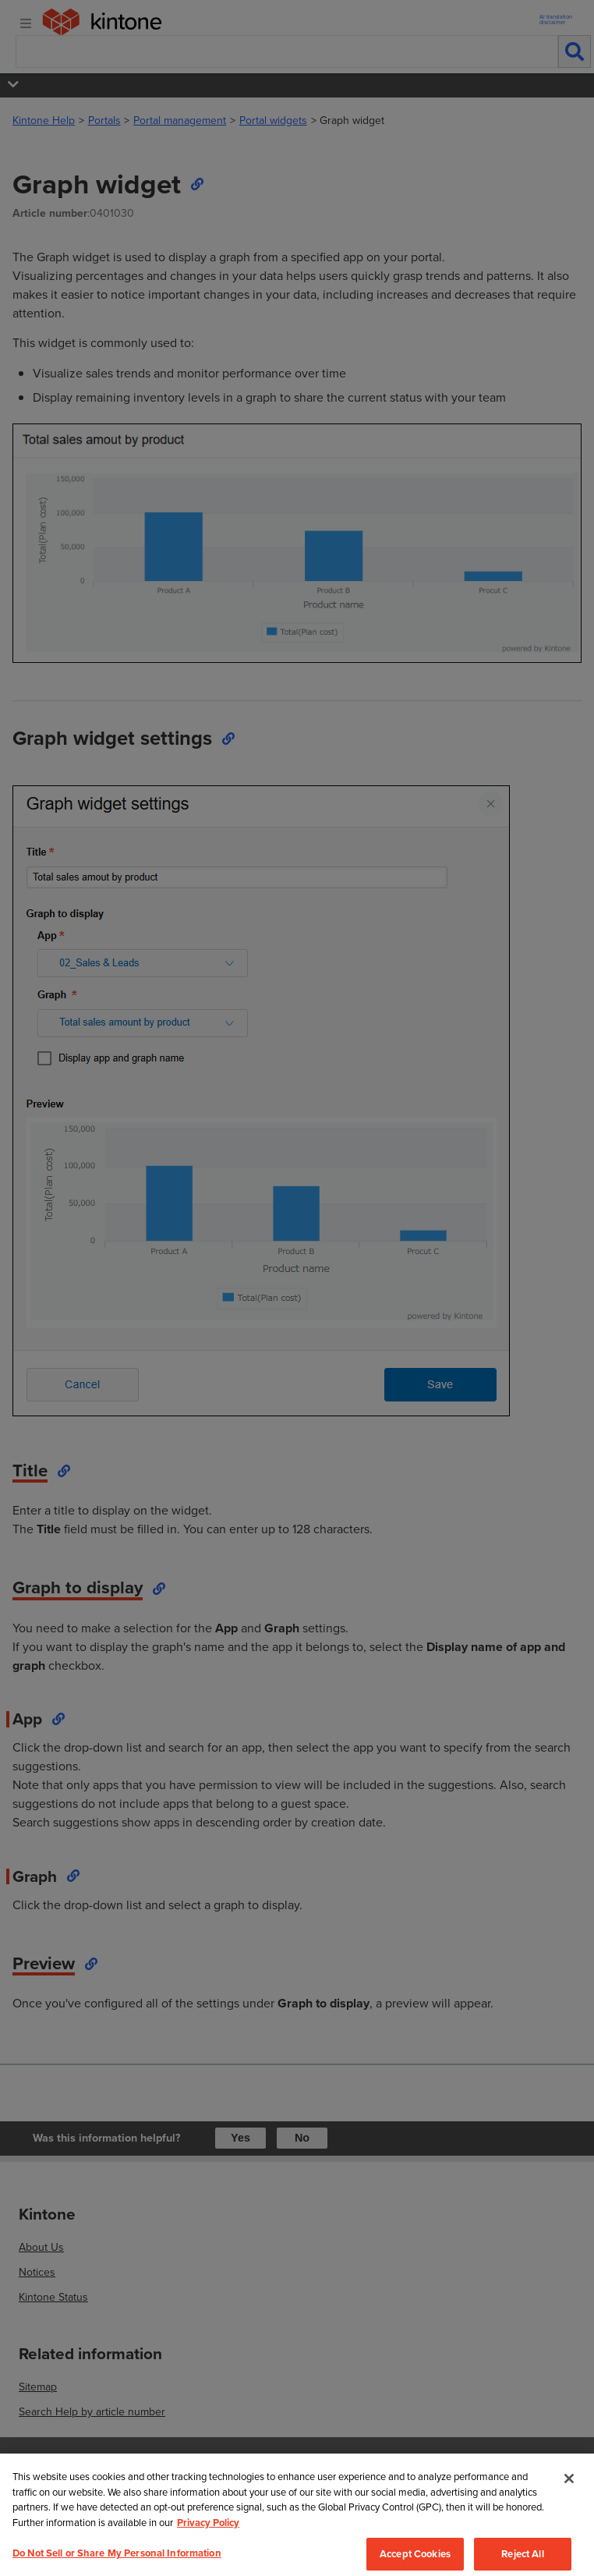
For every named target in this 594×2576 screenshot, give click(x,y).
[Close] (569, 2513)
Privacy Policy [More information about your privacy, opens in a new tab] (208, 2556)
